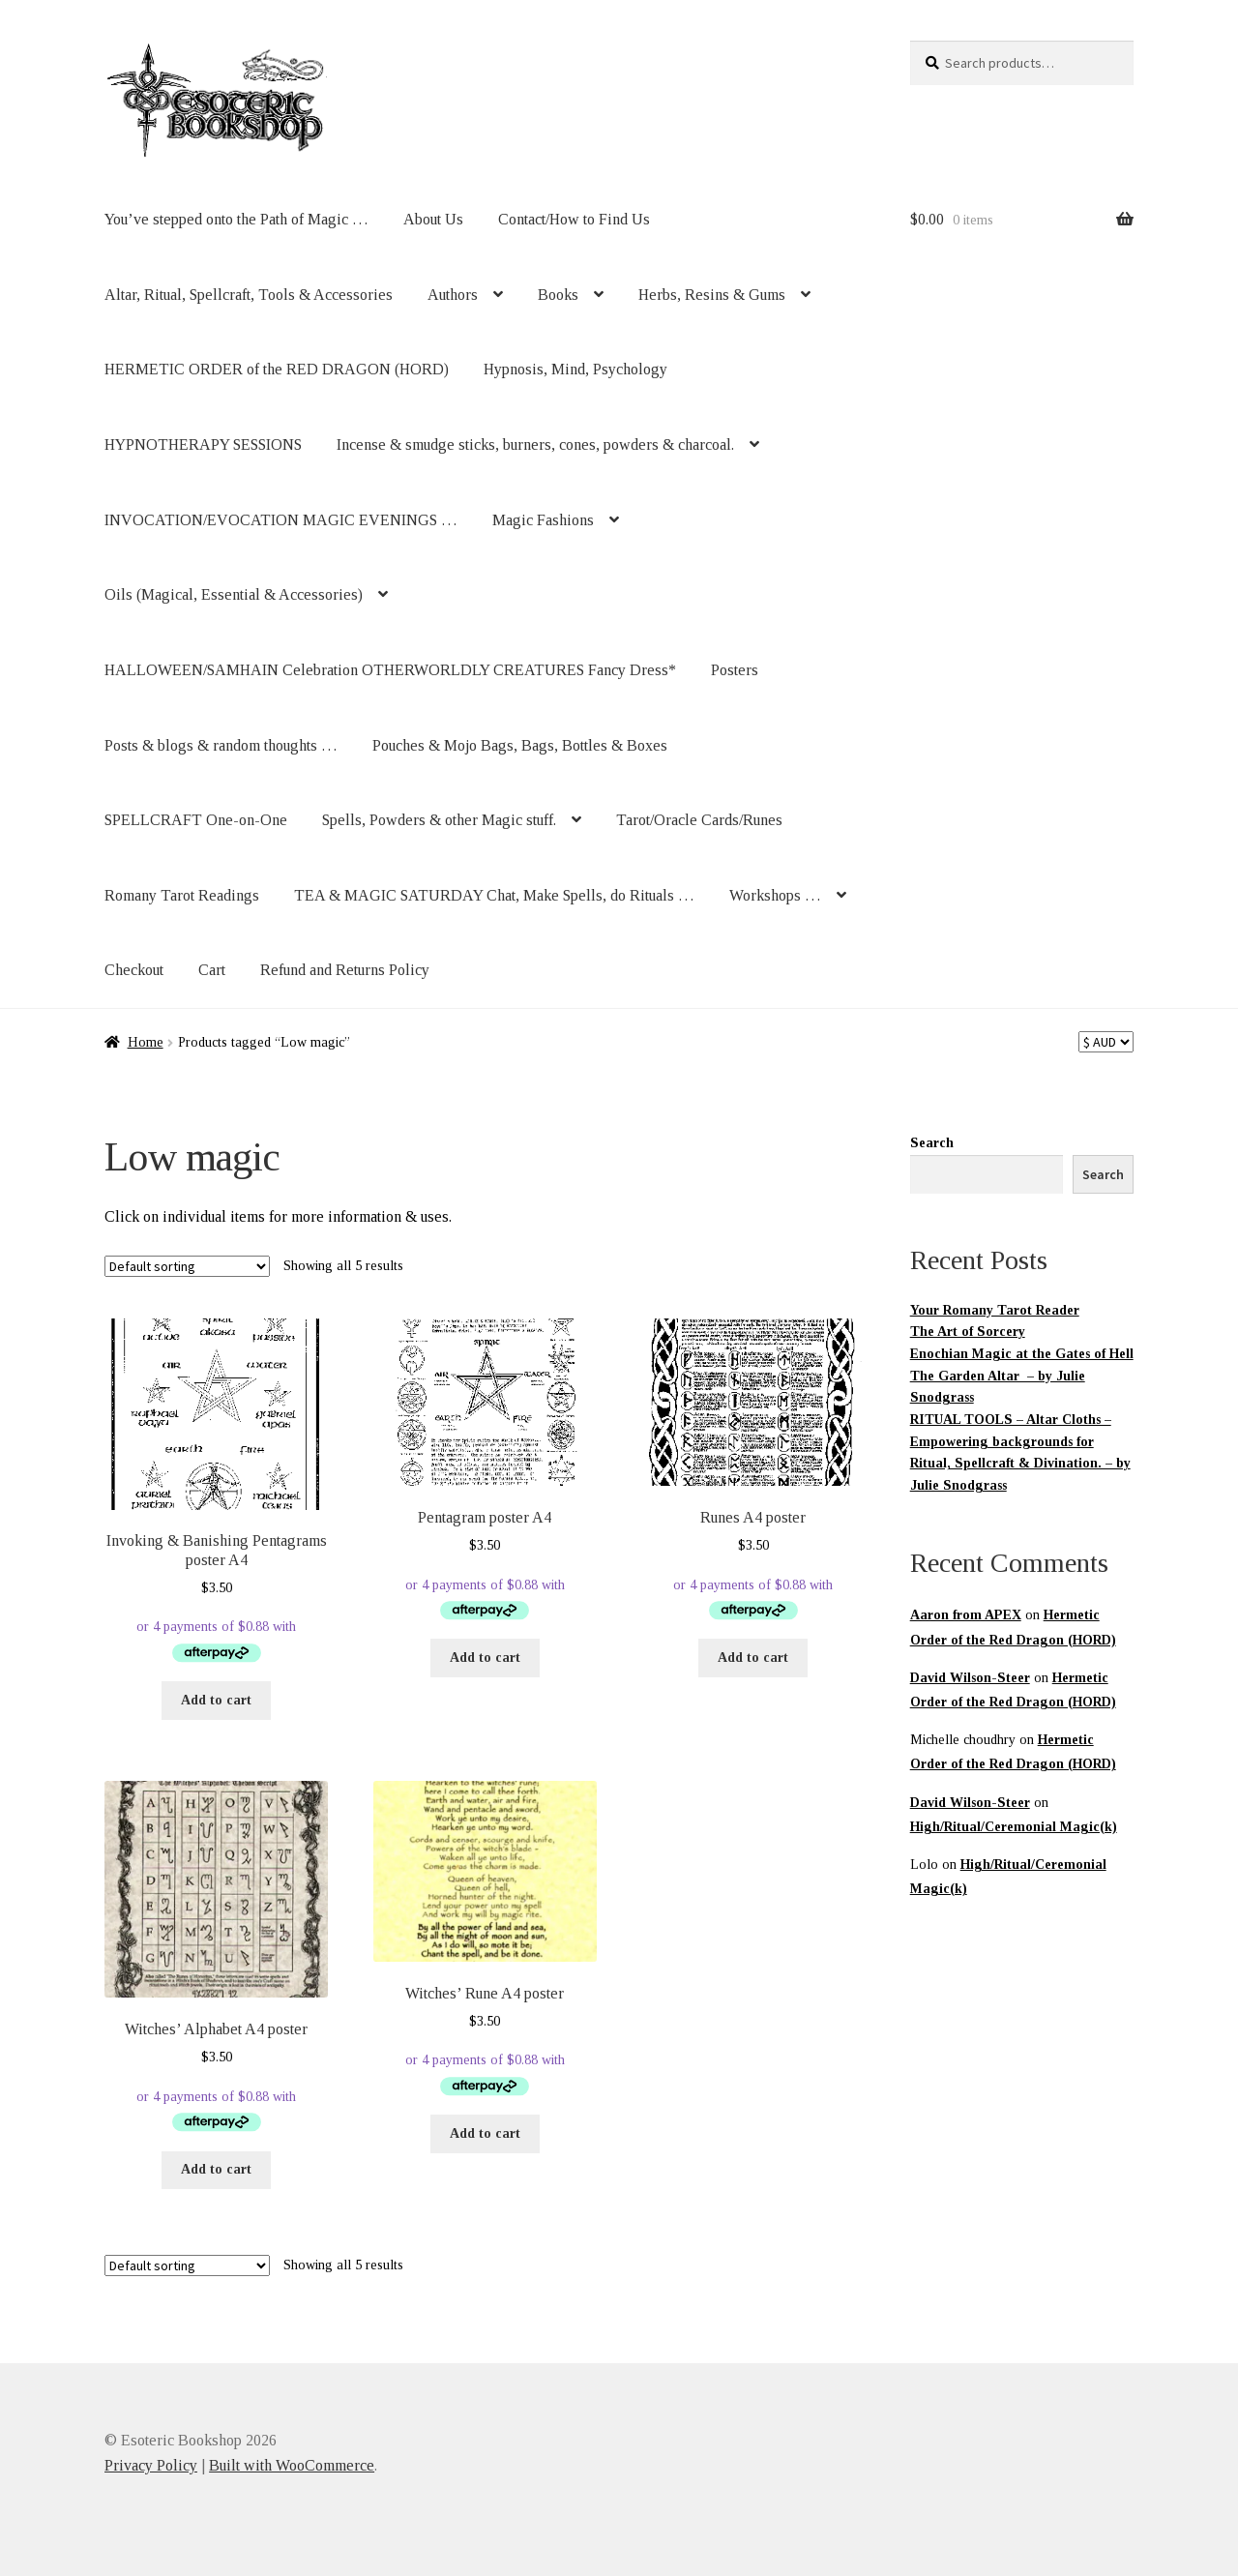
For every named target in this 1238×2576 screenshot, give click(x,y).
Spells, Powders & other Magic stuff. (439, 820)
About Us (433, 219)
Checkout (133, 970)
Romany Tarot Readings (181, 895)
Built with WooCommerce (291, 2465)
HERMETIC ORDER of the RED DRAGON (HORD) (276, 369)
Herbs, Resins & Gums (711, 294)
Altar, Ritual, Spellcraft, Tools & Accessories (248, 294)
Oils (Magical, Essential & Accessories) (233, 594)
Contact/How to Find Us (574, 219)
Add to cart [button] (216, 1700)
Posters (734, 670)
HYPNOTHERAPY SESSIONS (203, 444)
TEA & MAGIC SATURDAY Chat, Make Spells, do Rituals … (494, 895)
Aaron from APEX (965, 1615)
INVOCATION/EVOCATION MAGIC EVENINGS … (280, 520)
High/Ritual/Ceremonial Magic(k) (1013, 1827)
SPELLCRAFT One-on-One (195, 820)
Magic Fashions (543, 520)
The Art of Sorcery (967, 1331)
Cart (211, 970)
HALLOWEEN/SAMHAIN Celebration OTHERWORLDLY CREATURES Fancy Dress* (390, 670)
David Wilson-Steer (970, 1678)
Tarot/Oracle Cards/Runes (699, 820)
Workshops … (775, 895)
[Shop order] (187, 1266)
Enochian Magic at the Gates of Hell (1022, 1354)
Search (932, 1143)
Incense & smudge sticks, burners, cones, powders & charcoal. (535, 444)
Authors (452, 294)
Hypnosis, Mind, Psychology (575, 369)
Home (145, 1042)
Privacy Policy (150, 2465)
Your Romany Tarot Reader (994, 1310)
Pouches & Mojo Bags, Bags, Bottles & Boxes (519, 745)
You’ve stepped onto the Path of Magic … (236, 219)
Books (558, 294)
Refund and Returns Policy (344, 970)
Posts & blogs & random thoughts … (221, 745)
